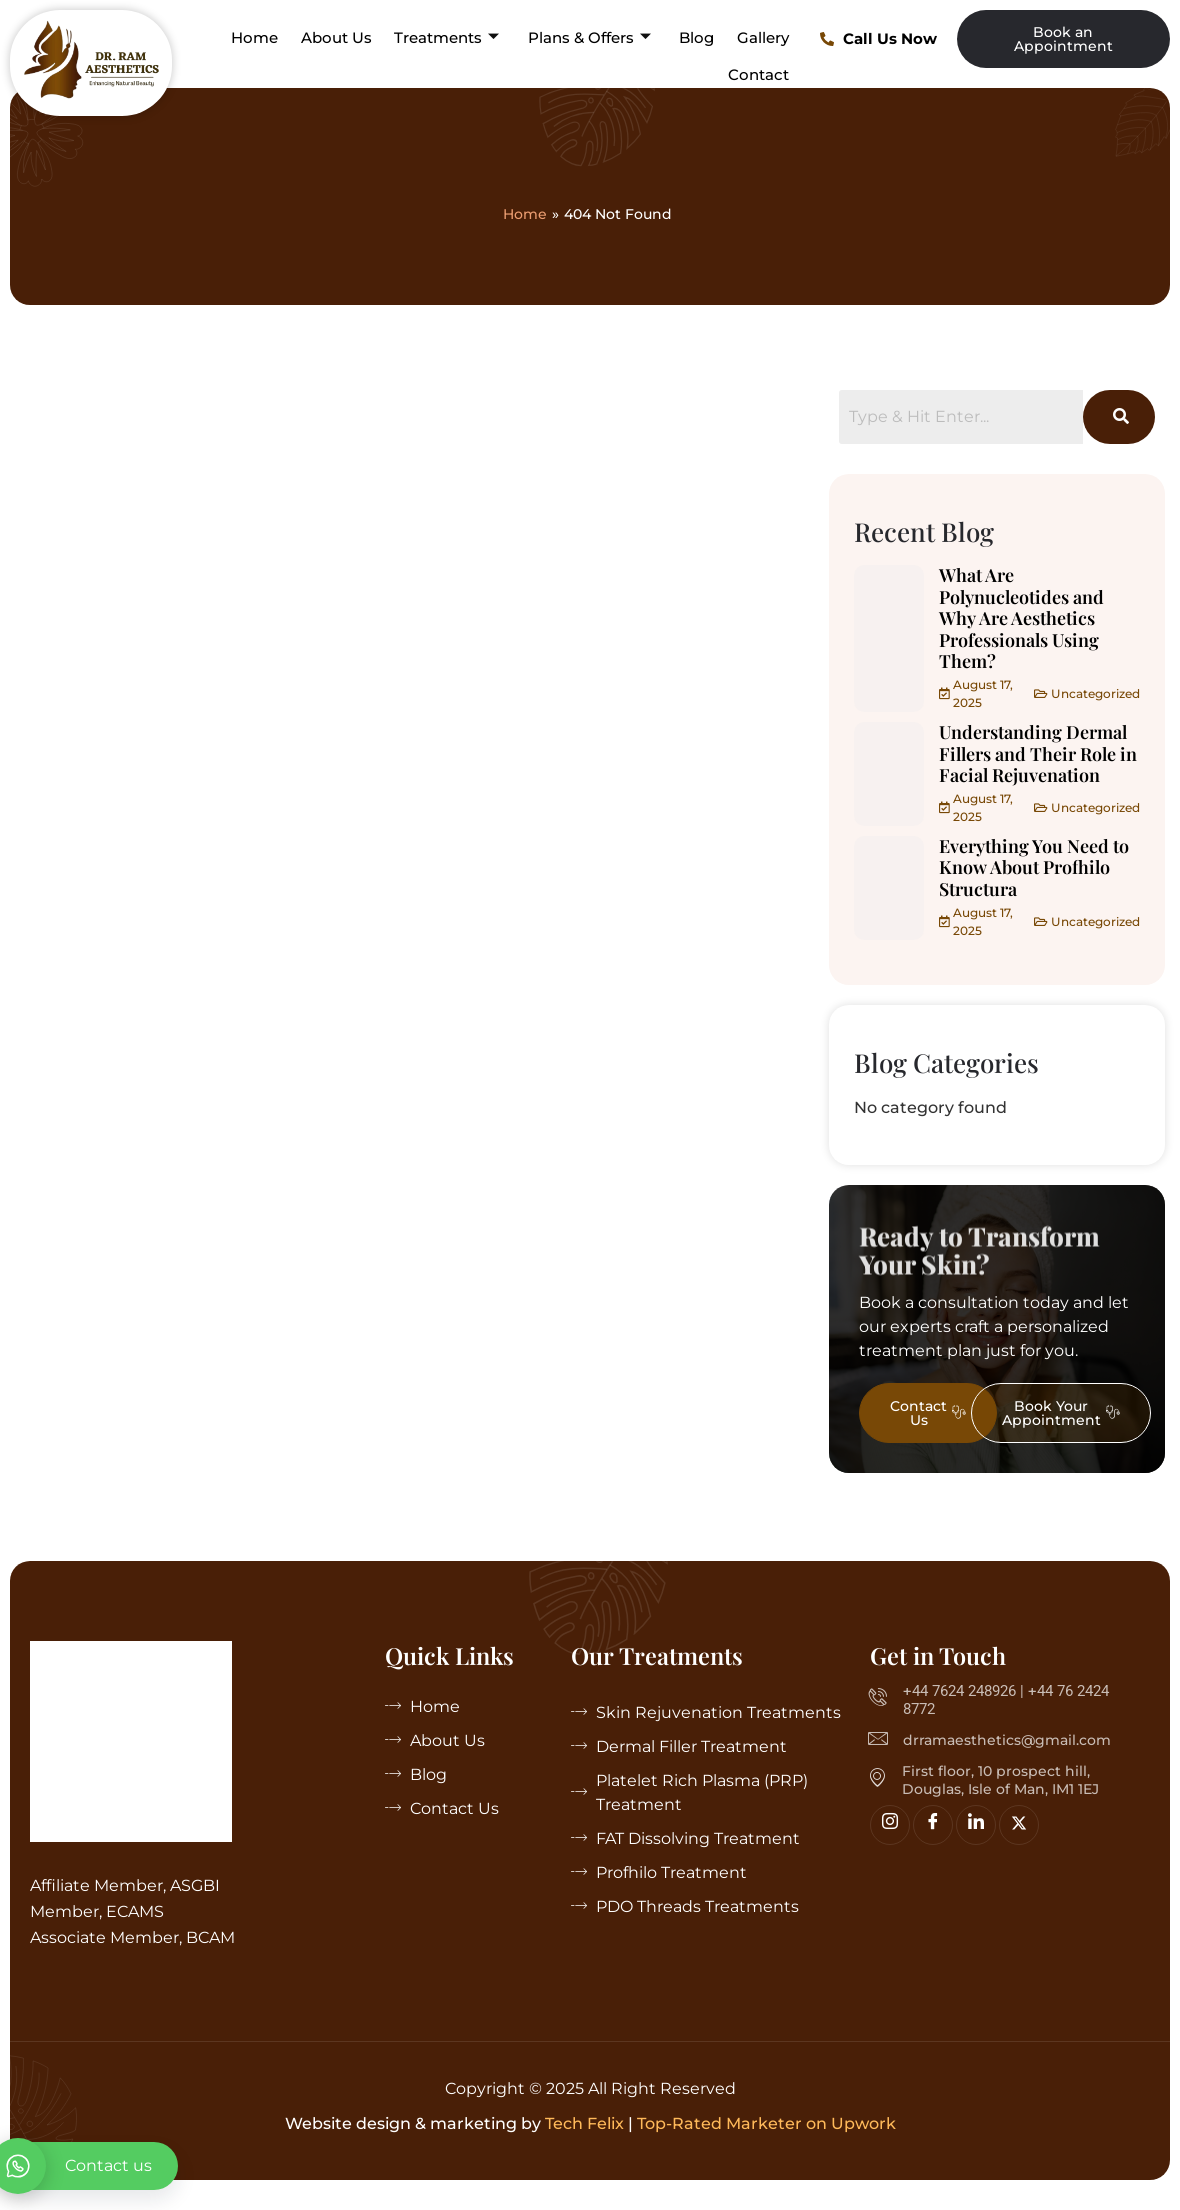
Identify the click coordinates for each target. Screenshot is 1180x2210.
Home (257, 37)
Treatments (448, 37)
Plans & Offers (590, 37)
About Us (338, 37)
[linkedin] (976, 1825)
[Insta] (890, 1825)
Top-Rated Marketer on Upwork (766, 2123)
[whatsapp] (89, 2166)
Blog (697, 37)
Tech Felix (584, 2123)
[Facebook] (933, 1825)
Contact (758, 74)
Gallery (763, 37)
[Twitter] (1019, 1825)
